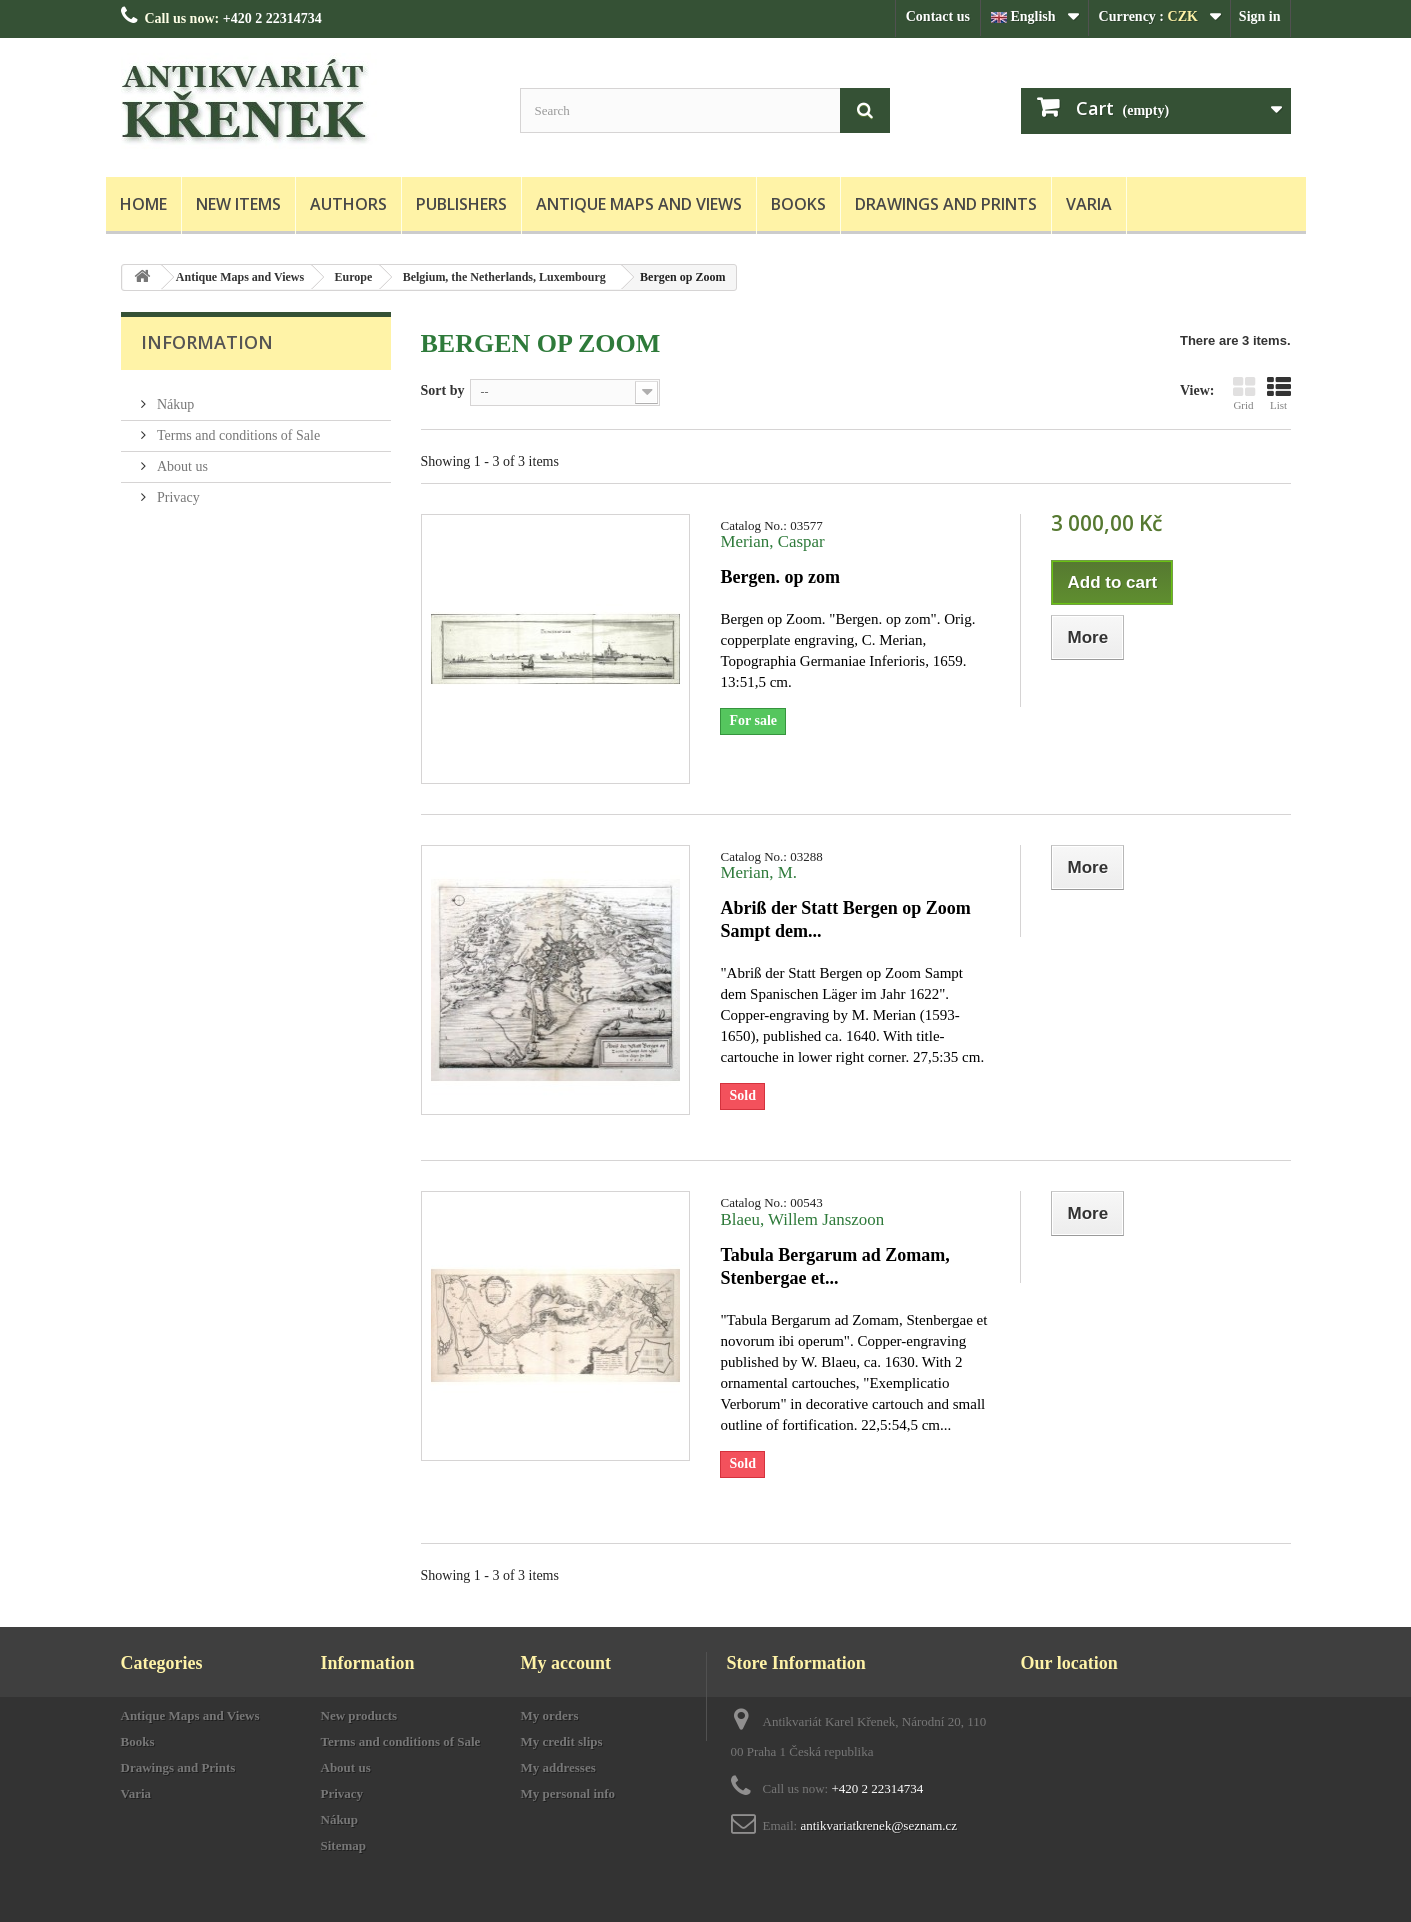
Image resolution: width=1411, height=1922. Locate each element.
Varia (1089, 204)
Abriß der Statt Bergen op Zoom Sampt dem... (845, 919)
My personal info (568, 1793)
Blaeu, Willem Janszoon (802, 1219)
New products (359, 1715)
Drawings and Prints (946, 204)
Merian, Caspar (772, 541)
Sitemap (344, 1845)
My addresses (558, 1767)
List (1279, 393)
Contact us (938, 16)
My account (566, 1663)
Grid (1244, 393)
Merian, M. (758, 872)
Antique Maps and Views (639, 204)
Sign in (1260, 16)
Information (207, 342)
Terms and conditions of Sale (237, 427)
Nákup (174, 396)
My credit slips (562, 1741)
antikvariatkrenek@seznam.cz (878, 1825)
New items (238, 204)
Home (143, 204)
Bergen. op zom (779, 577)
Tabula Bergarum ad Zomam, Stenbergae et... (834, 1266)
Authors (348, 204)
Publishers (461, 204)
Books (798, 204)
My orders (550, 1715)
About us (181, 458)
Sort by (443, 390)
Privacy (177, 489)
